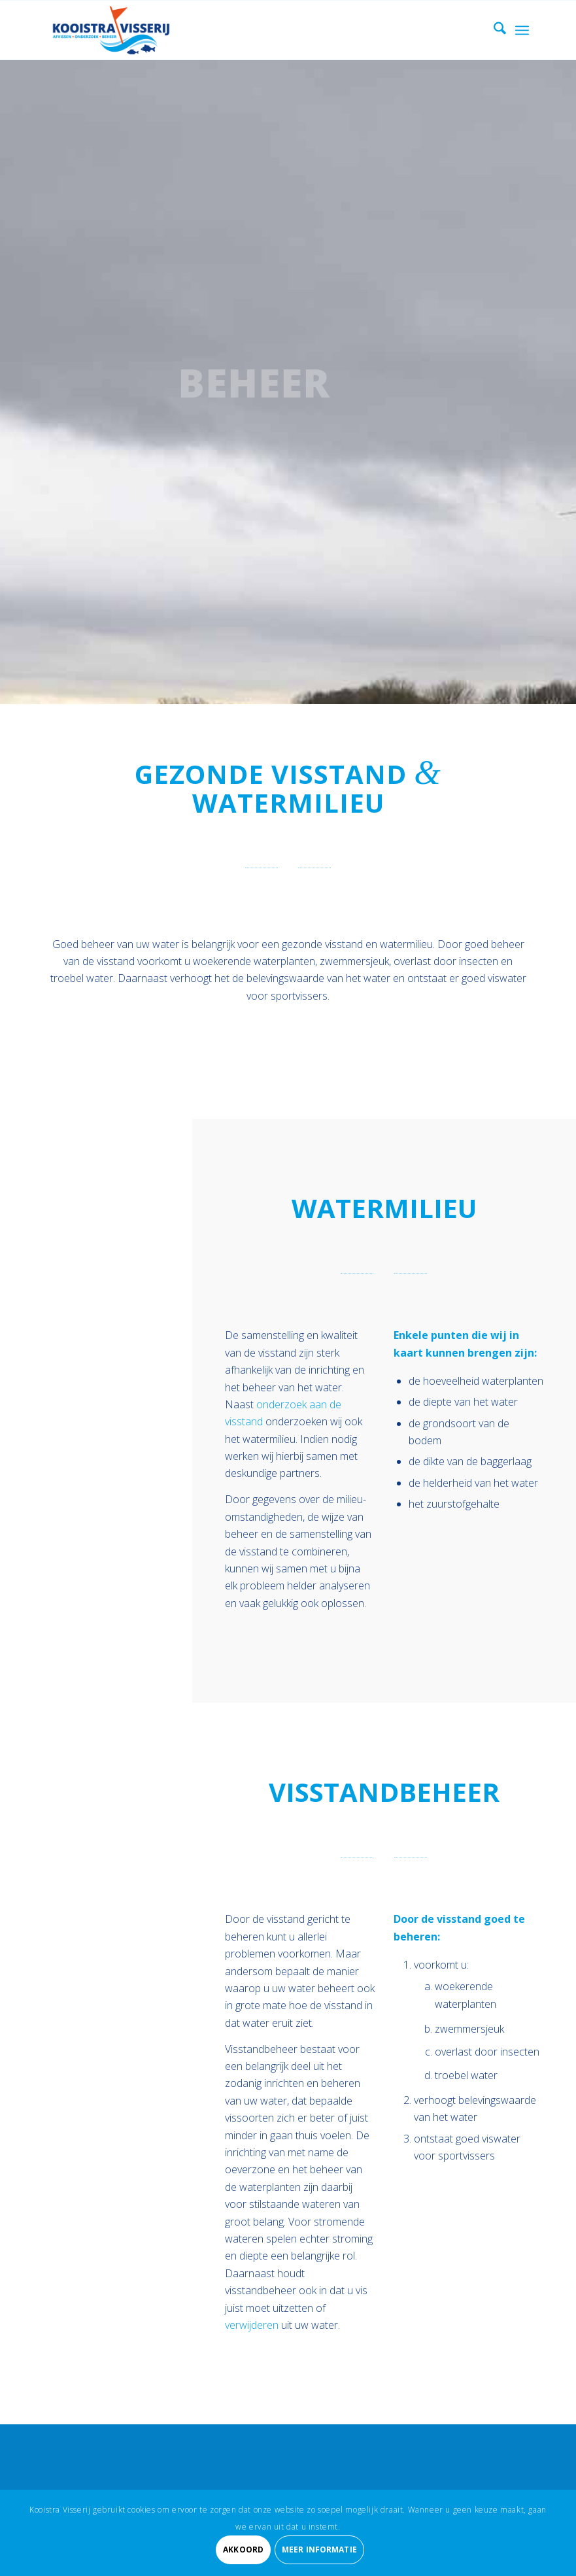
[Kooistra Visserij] (111, 30)
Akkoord (243, 2549)
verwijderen (252, 2325)
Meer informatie (319, 2549)
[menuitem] (493, 30)
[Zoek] (493, 30)
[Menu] (522, 30)
